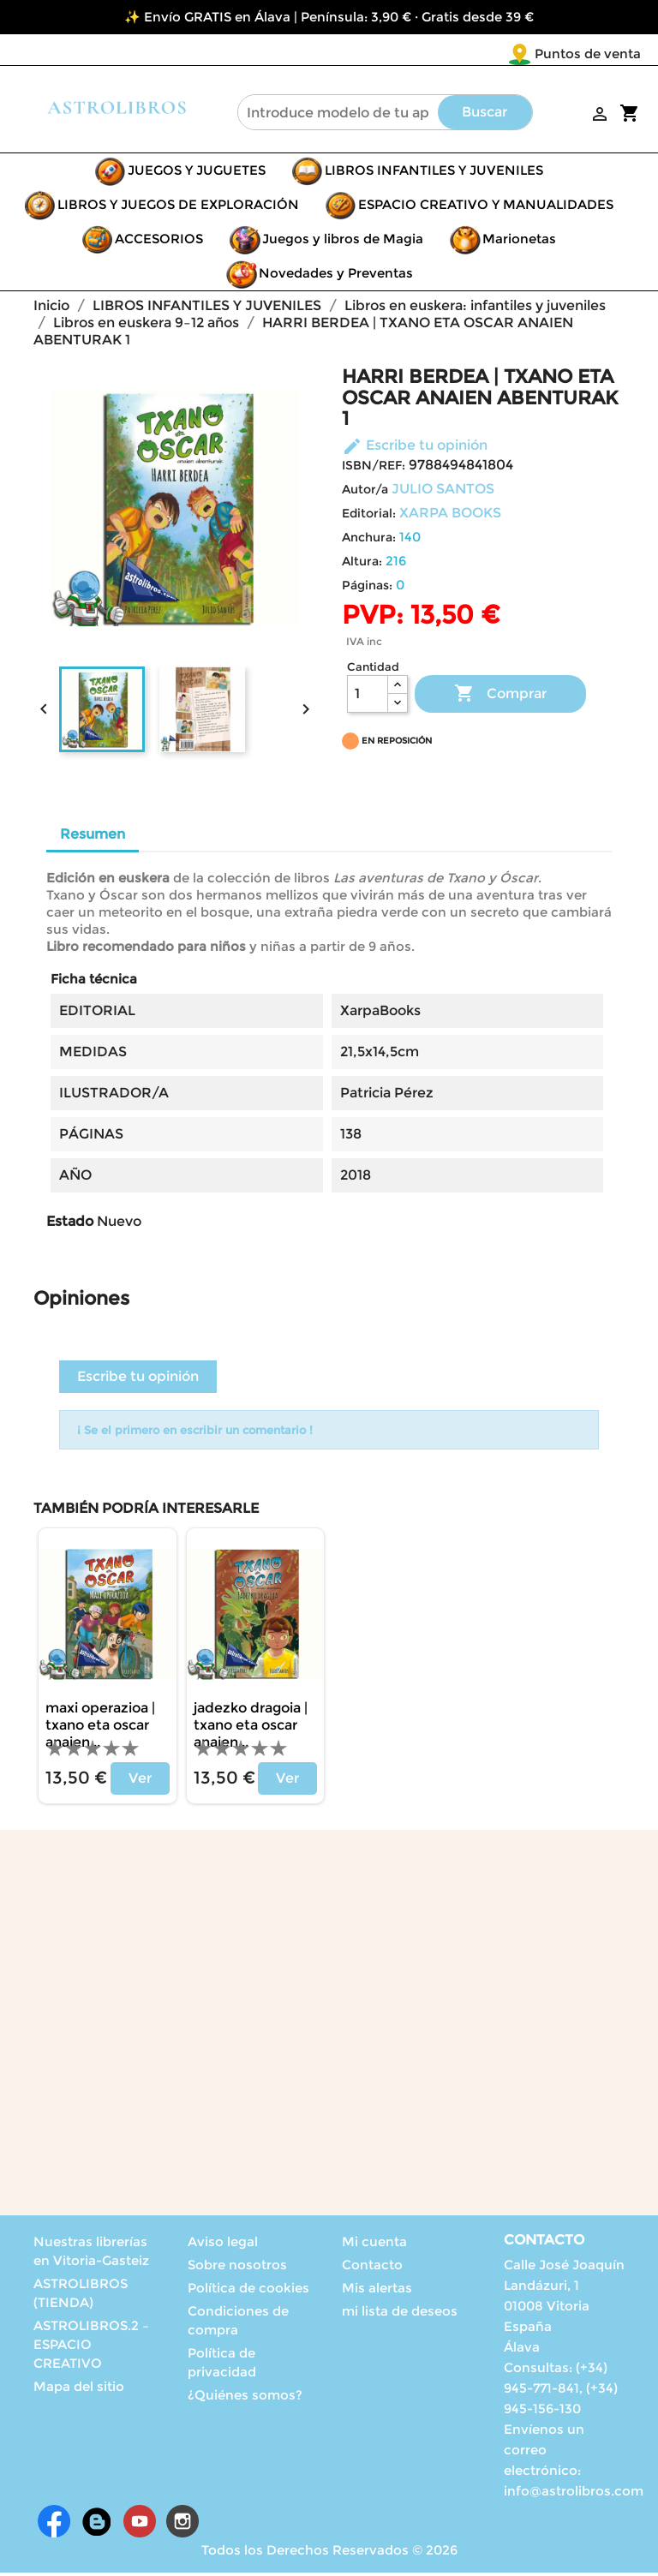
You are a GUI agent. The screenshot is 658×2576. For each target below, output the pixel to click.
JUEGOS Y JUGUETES (197, 173)
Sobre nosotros (237, 2268)
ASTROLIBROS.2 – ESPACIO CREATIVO (91, 2348)
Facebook (54, 2524)
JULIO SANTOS (443, 492)
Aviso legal (223, 2245)
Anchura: (369, 540)
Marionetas (519, 242)
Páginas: (367, 588)
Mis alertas (377, 2291)
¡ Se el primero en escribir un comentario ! (195, 1433)
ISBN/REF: (373, 468)
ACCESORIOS (159, 242)
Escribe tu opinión (415, 448)
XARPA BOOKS (450, 516)
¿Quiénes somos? (245, 2398)
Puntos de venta (487, 53)
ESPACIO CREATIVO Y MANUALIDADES (485, 208)
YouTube (139, 2524)
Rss (97, 2524)
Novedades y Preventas (336, 276)
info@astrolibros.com (573, 2494)
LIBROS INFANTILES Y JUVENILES (434, 173)
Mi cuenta (374, 2245)
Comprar (500, 697)
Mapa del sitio (78, 2390)
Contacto (372, 2268)
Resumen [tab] (92, 837)
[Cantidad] (367, 697)
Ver (140, 1781)
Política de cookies (248, 2291)
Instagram (182, 2524)
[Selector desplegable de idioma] (605, 55)
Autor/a (365, 492)
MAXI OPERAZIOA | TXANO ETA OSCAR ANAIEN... (100, 1728)
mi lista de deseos (400, 2314)
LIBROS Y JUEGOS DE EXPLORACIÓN (178, 208)
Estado (69, 1224)
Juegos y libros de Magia (342, 242)
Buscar (484, 115)
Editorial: (369, 516)
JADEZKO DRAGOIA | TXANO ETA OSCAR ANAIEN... (251, 1728)
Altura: (362, 564)
